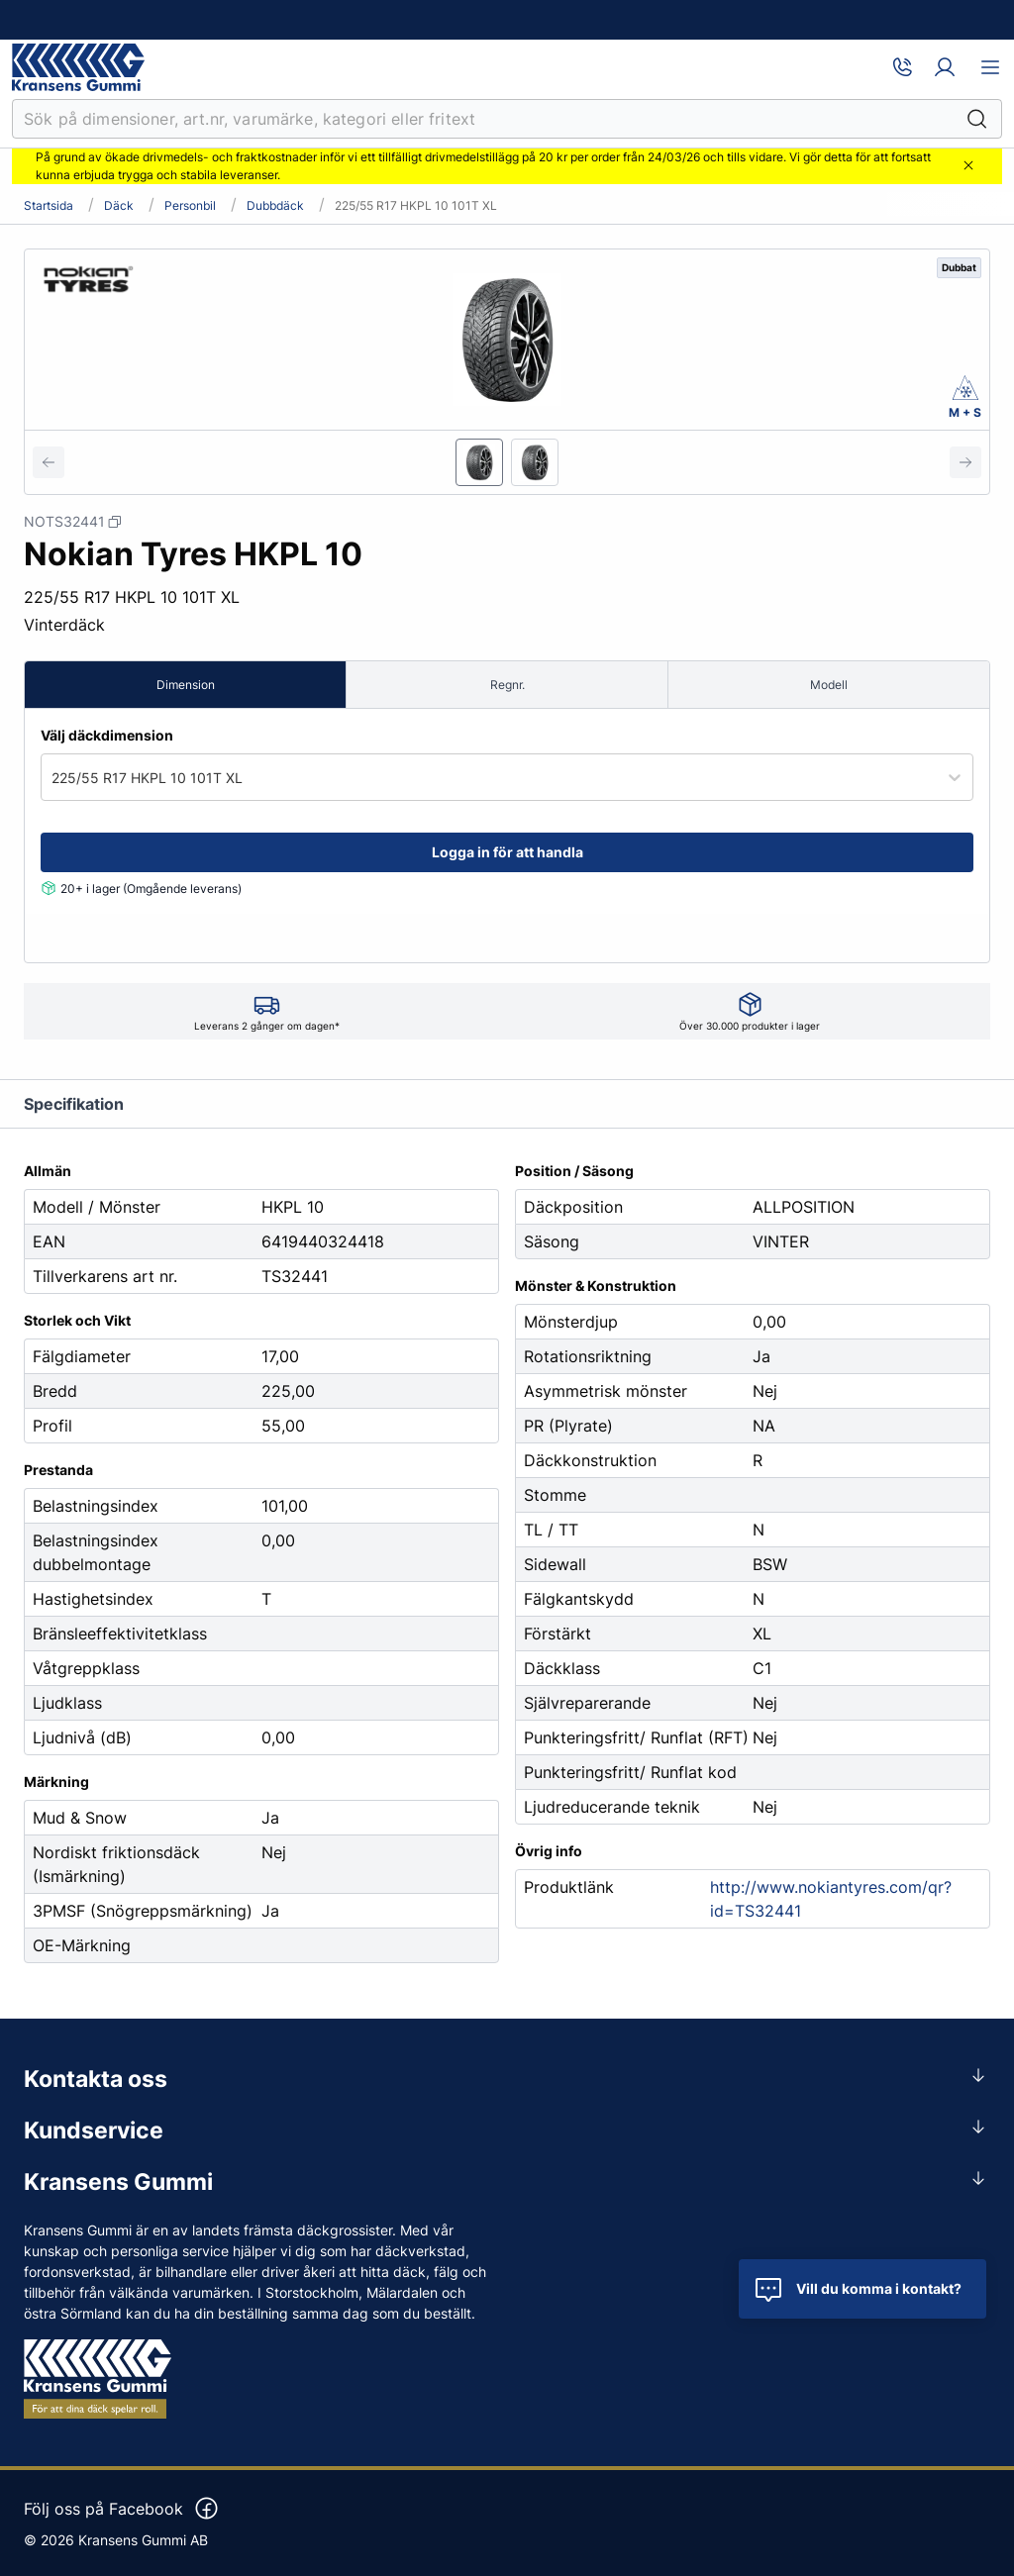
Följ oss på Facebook (122, 2509)
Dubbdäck (275, 206)
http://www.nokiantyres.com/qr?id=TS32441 (831, 1899)
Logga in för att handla (507, 851)
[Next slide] (965, 462)
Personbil (190, 206)
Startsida (48, 206)
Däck (119, 206)
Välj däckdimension (107, 735)
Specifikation (74, 1104)
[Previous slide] (48, 462)
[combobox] (53, 777)
